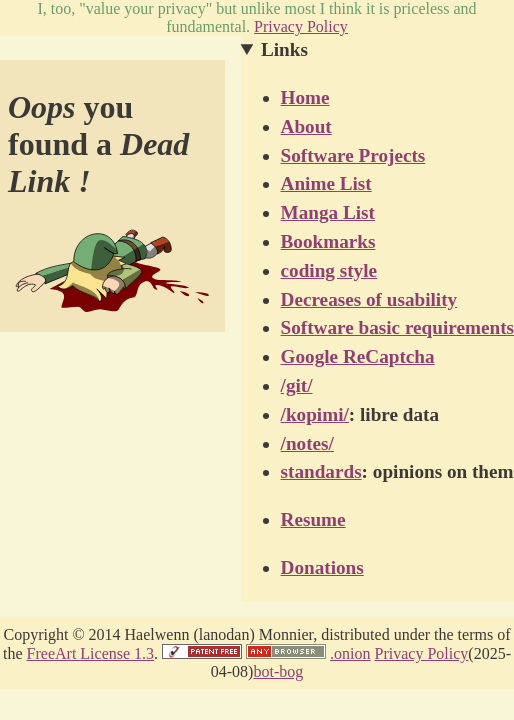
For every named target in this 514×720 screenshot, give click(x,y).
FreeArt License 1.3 (91, 653)
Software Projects (353, 155)
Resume (313, 519)
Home (305, 97)
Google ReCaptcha (358, 356)
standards (321, 471)
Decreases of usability (369, 299)
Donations (322, 567)
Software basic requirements (397, 327)
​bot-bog (278, 671)
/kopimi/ (315, 414)
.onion (350, 653)
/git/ (297, 385)
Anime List (326, 183)
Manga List (328, 212)
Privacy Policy (301, 26)
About (306, 126)
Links (284, 49)
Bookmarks (328, 241)
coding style (329, 270)
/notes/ (307, 443)
